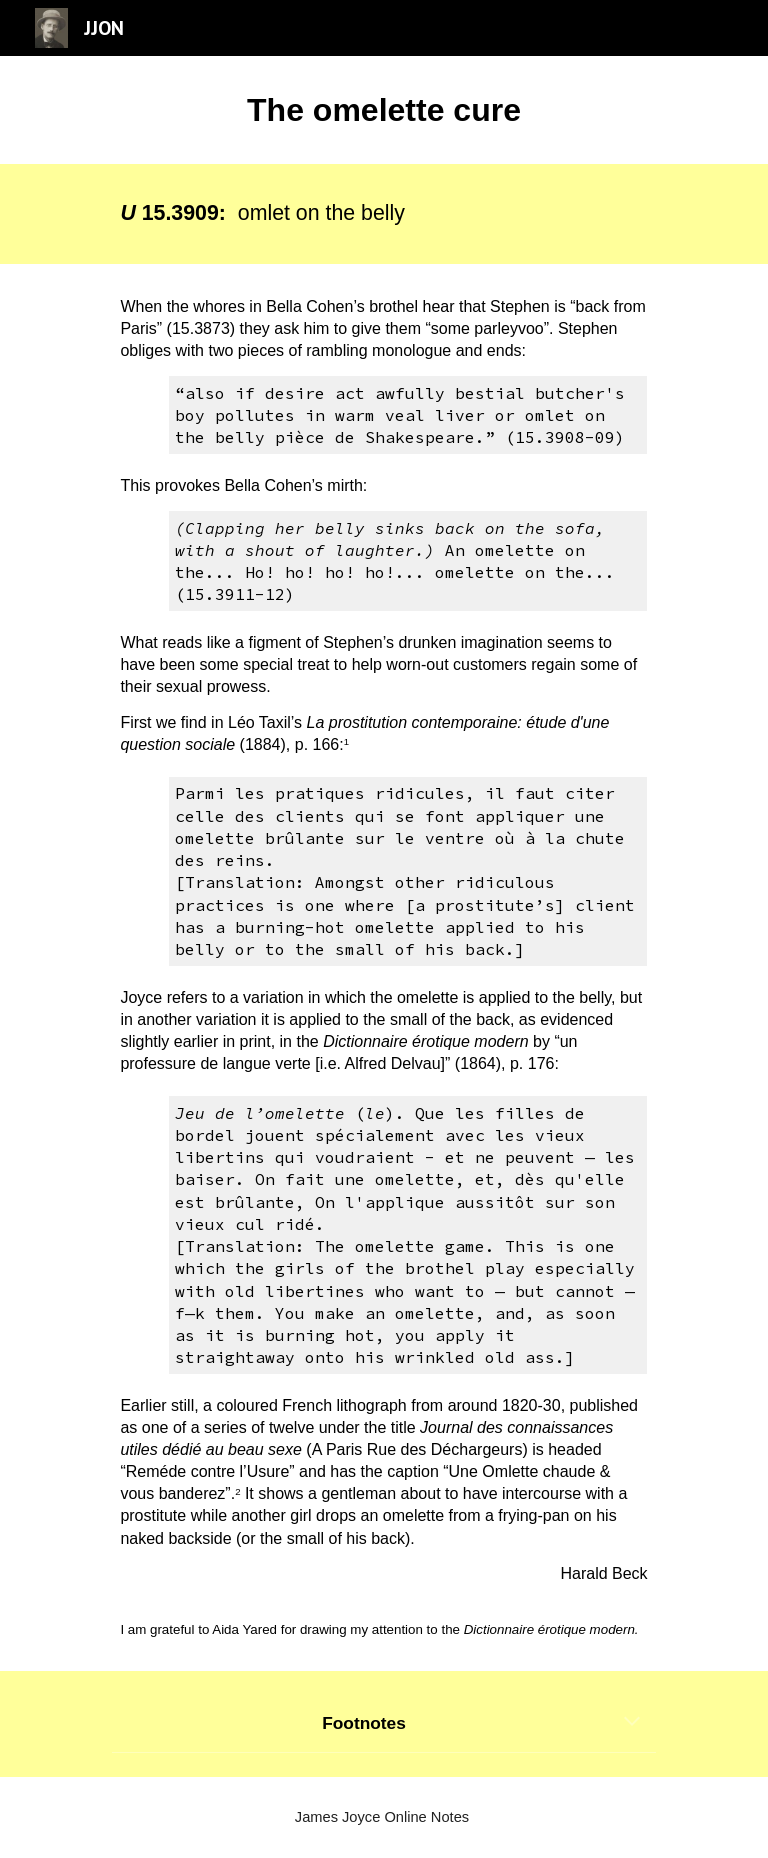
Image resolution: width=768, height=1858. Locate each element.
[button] (632, 1723)
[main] (383, 110)
